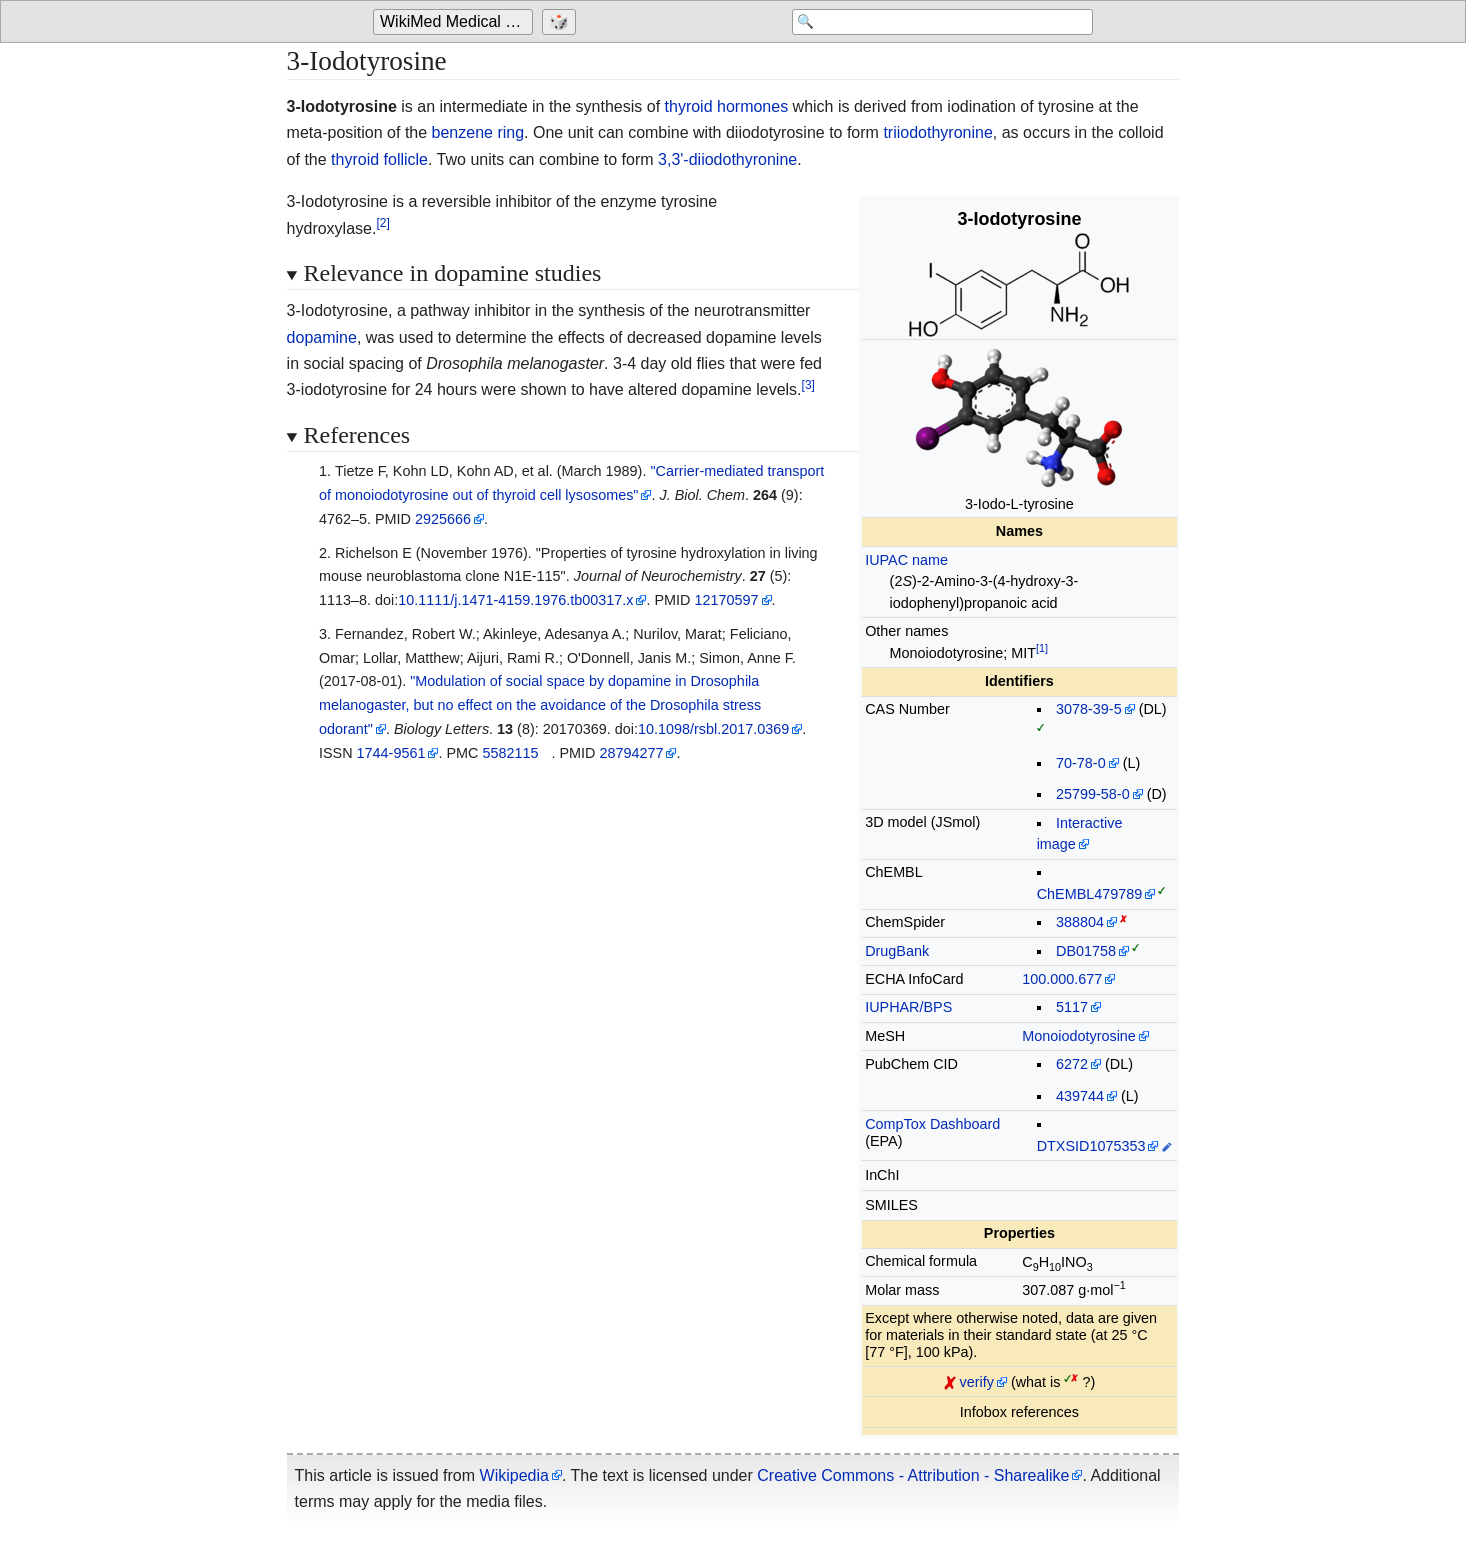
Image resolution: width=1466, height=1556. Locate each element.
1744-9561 (391, 753)
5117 (1072, 1007)
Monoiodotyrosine (1079, 1036)
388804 (1080, 922)
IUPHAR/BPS (908, 1007)
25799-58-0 (1093, 794)
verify (977, 1382)
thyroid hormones (727, 106)
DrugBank (897, 951)
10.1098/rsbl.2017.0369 (713, 729)
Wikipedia (514, 1475)
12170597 (726, 600)
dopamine (322, 337)
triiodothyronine (937, 132)
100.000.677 (1062, 979)
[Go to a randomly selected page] (561, 22)
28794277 (631, 753)
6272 (1072, 1064)
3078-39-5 (1089, 709)
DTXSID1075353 (1091, 1146)
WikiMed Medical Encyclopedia (456, 21)
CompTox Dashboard (932, 1124)
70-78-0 (1081, 763)
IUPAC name (906, 560)
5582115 (510, 753)
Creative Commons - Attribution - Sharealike (913, 1475)
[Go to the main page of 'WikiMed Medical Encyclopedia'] (455, 22)
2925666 (443, 519)
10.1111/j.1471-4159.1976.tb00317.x (515, 600)
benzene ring (478, 132)
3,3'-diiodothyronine (727, 159)
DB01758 (1086, 951)
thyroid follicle (379, 159)
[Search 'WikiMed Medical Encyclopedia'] (933, 22)
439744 (1080, 1096)
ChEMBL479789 (1090, 894)
